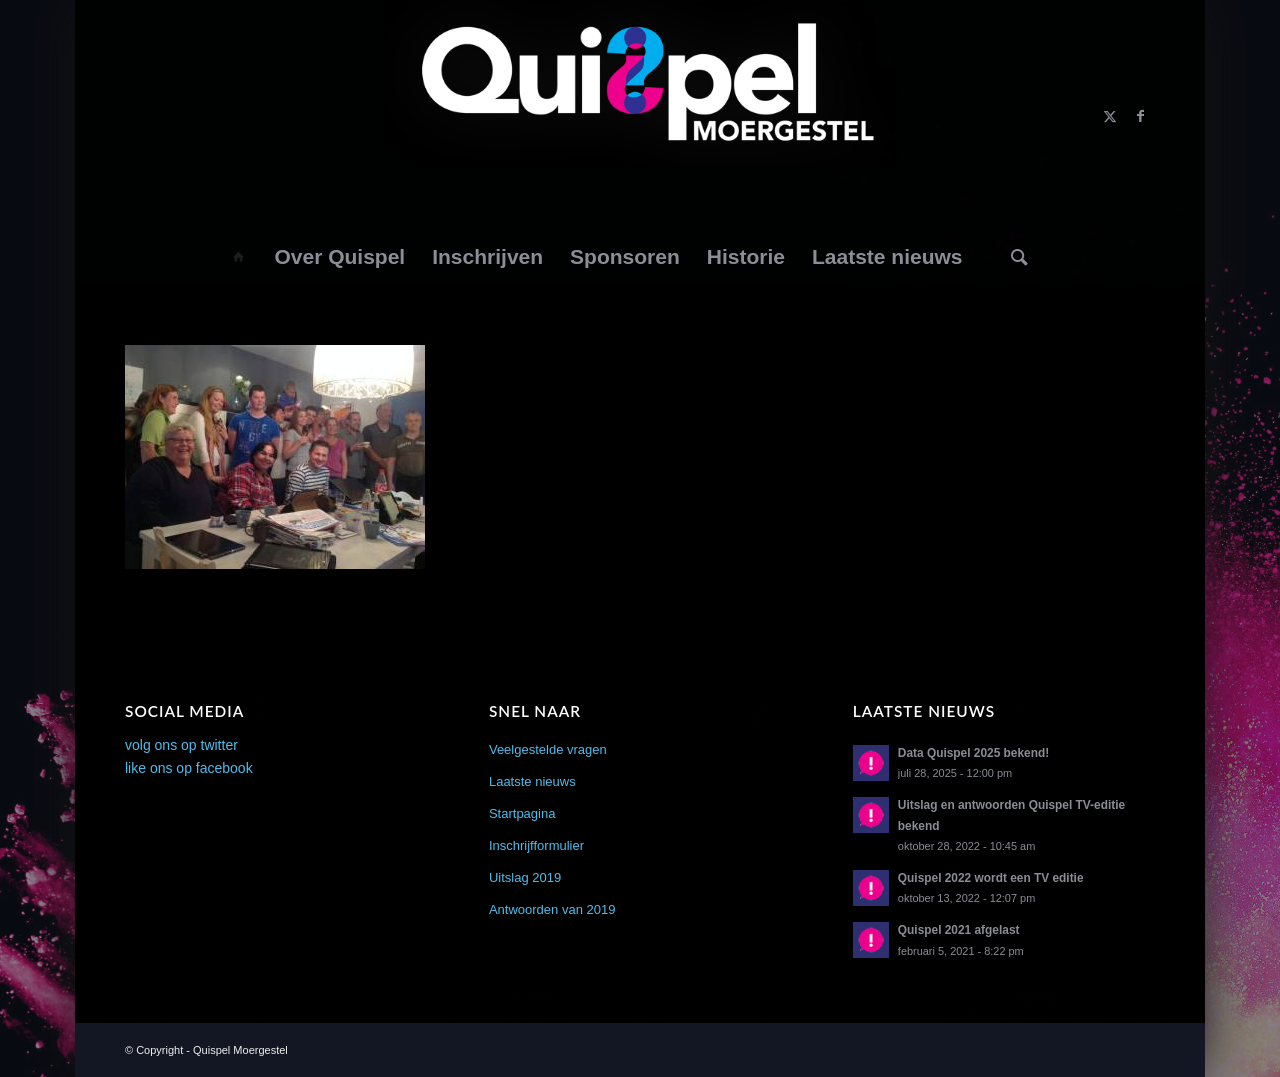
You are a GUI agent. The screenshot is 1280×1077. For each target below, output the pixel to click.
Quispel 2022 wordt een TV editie (991, 878)
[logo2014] (640, 116)
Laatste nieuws (532, 781)
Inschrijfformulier (536, 845)
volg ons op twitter (181, 745)
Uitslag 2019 (525, 877)
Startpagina (522, 813)
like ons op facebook (189, 768)
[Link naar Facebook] (1140, 116)
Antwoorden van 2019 (552, 909)
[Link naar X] (1110, 116)
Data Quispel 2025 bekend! (973, 753)
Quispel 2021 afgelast (959, 930)
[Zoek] (1020, 257)
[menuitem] (237, 257)
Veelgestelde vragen (548, 749)
